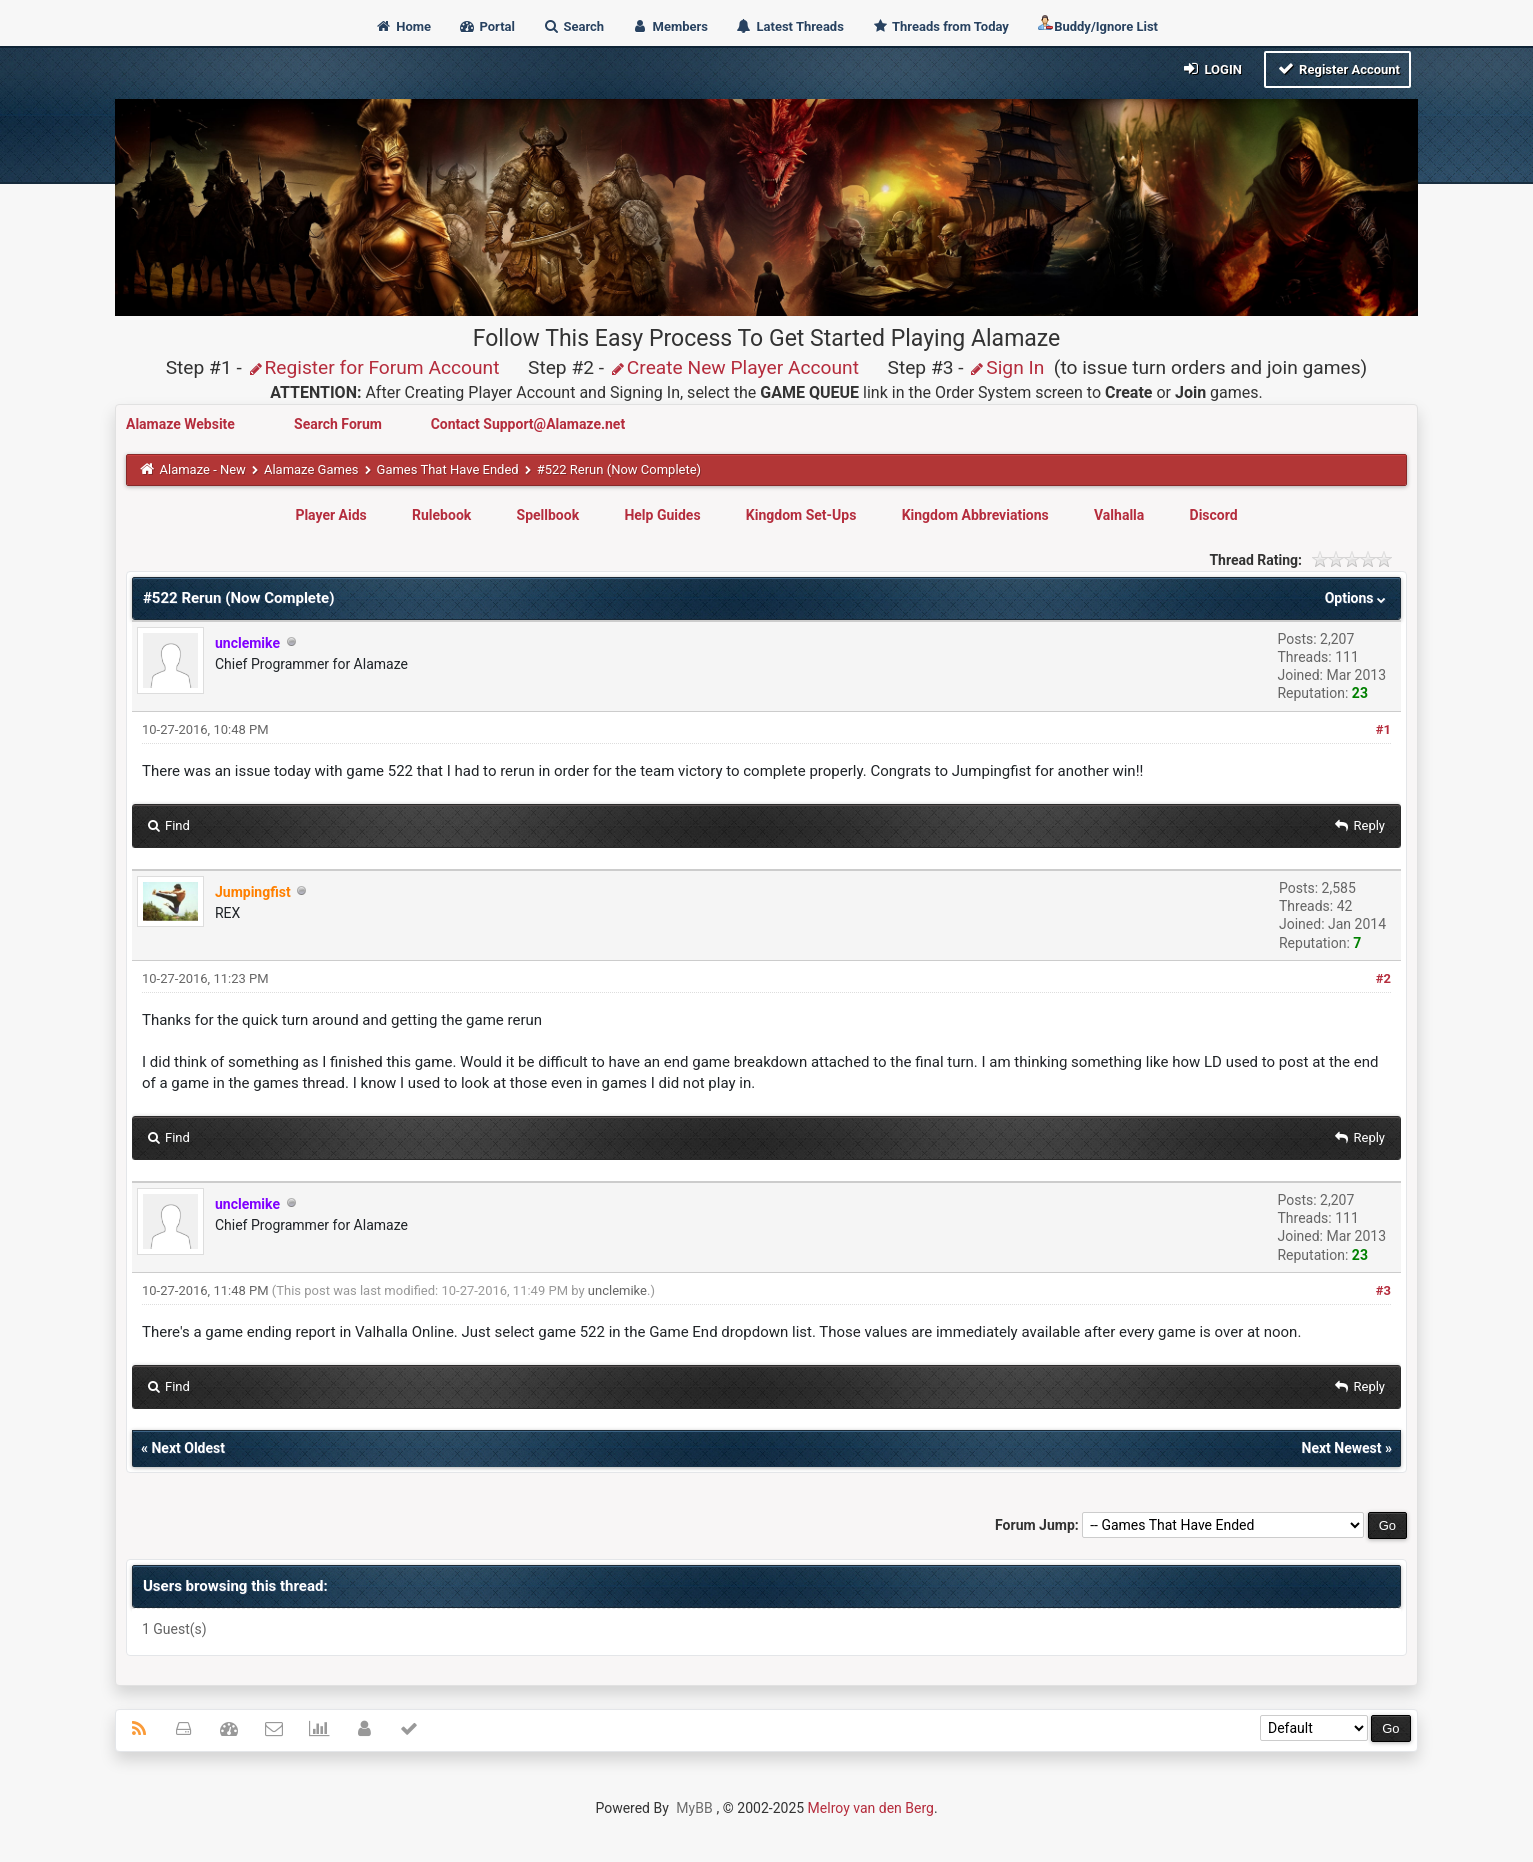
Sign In (1006, 367)
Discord (1214, 515)
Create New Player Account (734, 367)
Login (1211, 68)
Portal (486, 26)
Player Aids (330, 515)
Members (669, 26)
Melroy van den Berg (871, 1808)
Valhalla (1119, 515)
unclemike (617, 1290)
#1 (1383, 729)
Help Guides (662, 515)
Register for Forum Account (373, 367)
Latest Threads (789, 26)
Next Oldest (188, 1448)
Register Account (1337, 68)
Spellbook (548, 515)
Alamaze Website (182, 424)
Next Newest (1342, 1448)
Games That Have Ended (448, 469)
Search (573, 26)
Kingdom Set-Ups (801, 515)
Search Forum (339, 424)
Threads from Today (940, 26)
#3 (1383, 1290)
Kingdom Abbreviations (975, 515)
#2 (1383, 978)
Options (1357, 598)
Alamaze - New (202, 469)
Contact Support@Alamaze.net (528, 424)
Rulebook (441, 515)
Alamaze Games (311, 469)
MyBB (694, 1808)
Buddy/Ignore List (1097, 24)
